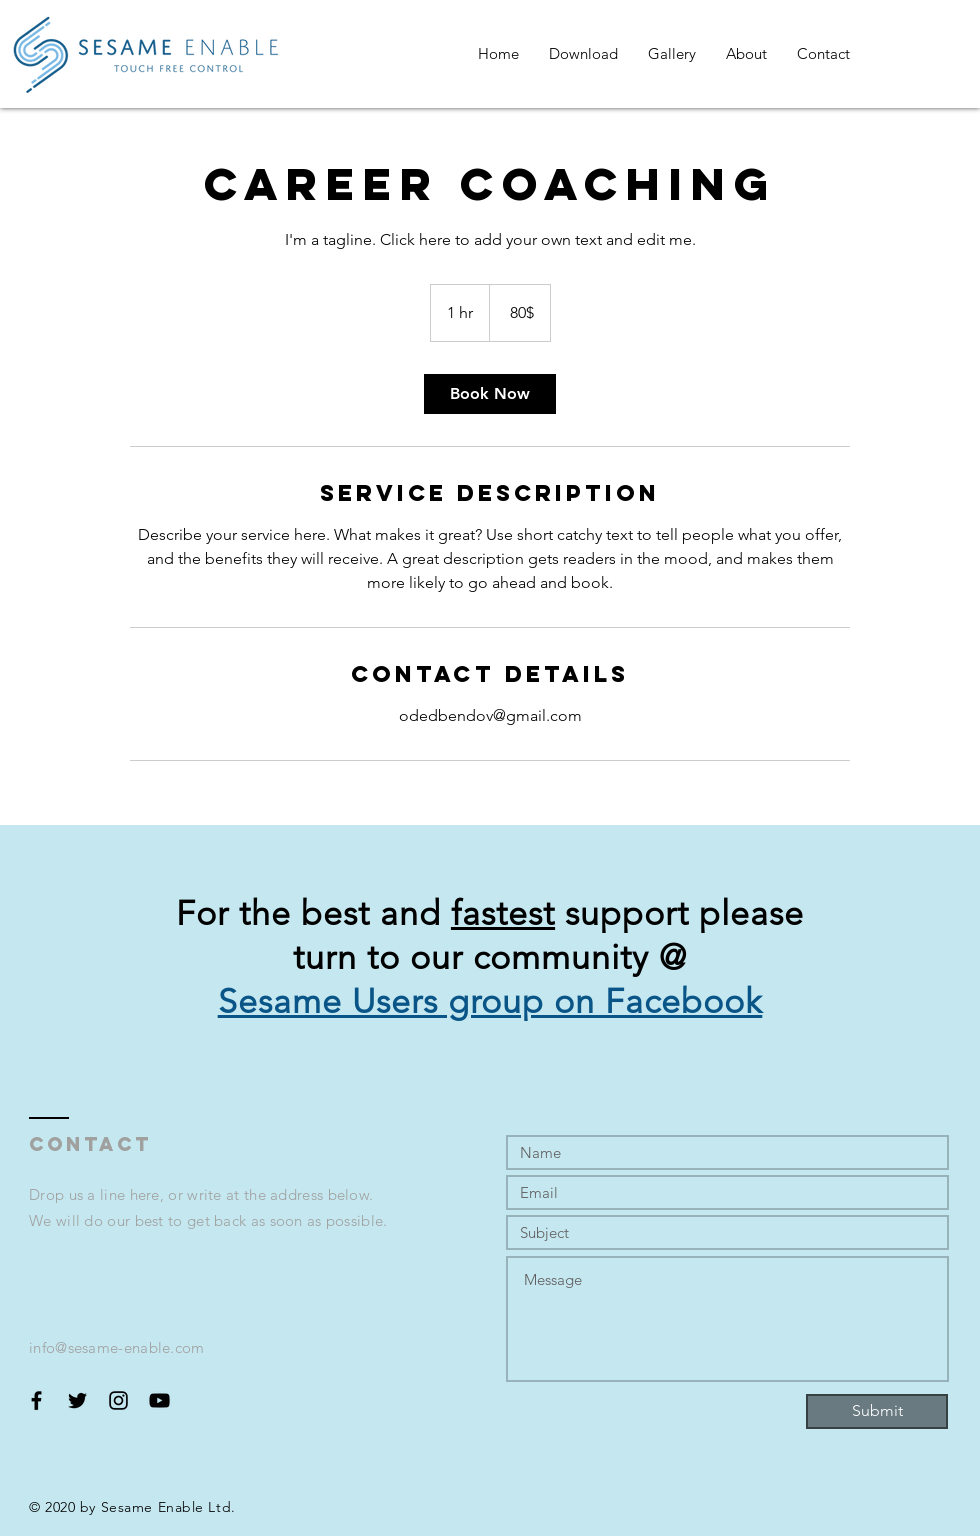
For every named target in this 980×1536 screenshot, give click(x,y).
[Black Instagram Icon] (118, 1400)
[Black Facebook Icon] (36, 1400)
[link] (490, 394)
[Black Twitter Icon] (77, 1400)
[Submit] (877, 1411)
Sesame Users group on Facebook (490, 1001)
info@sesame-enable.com (117, 1347)
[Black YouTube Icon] (159, 1400)
